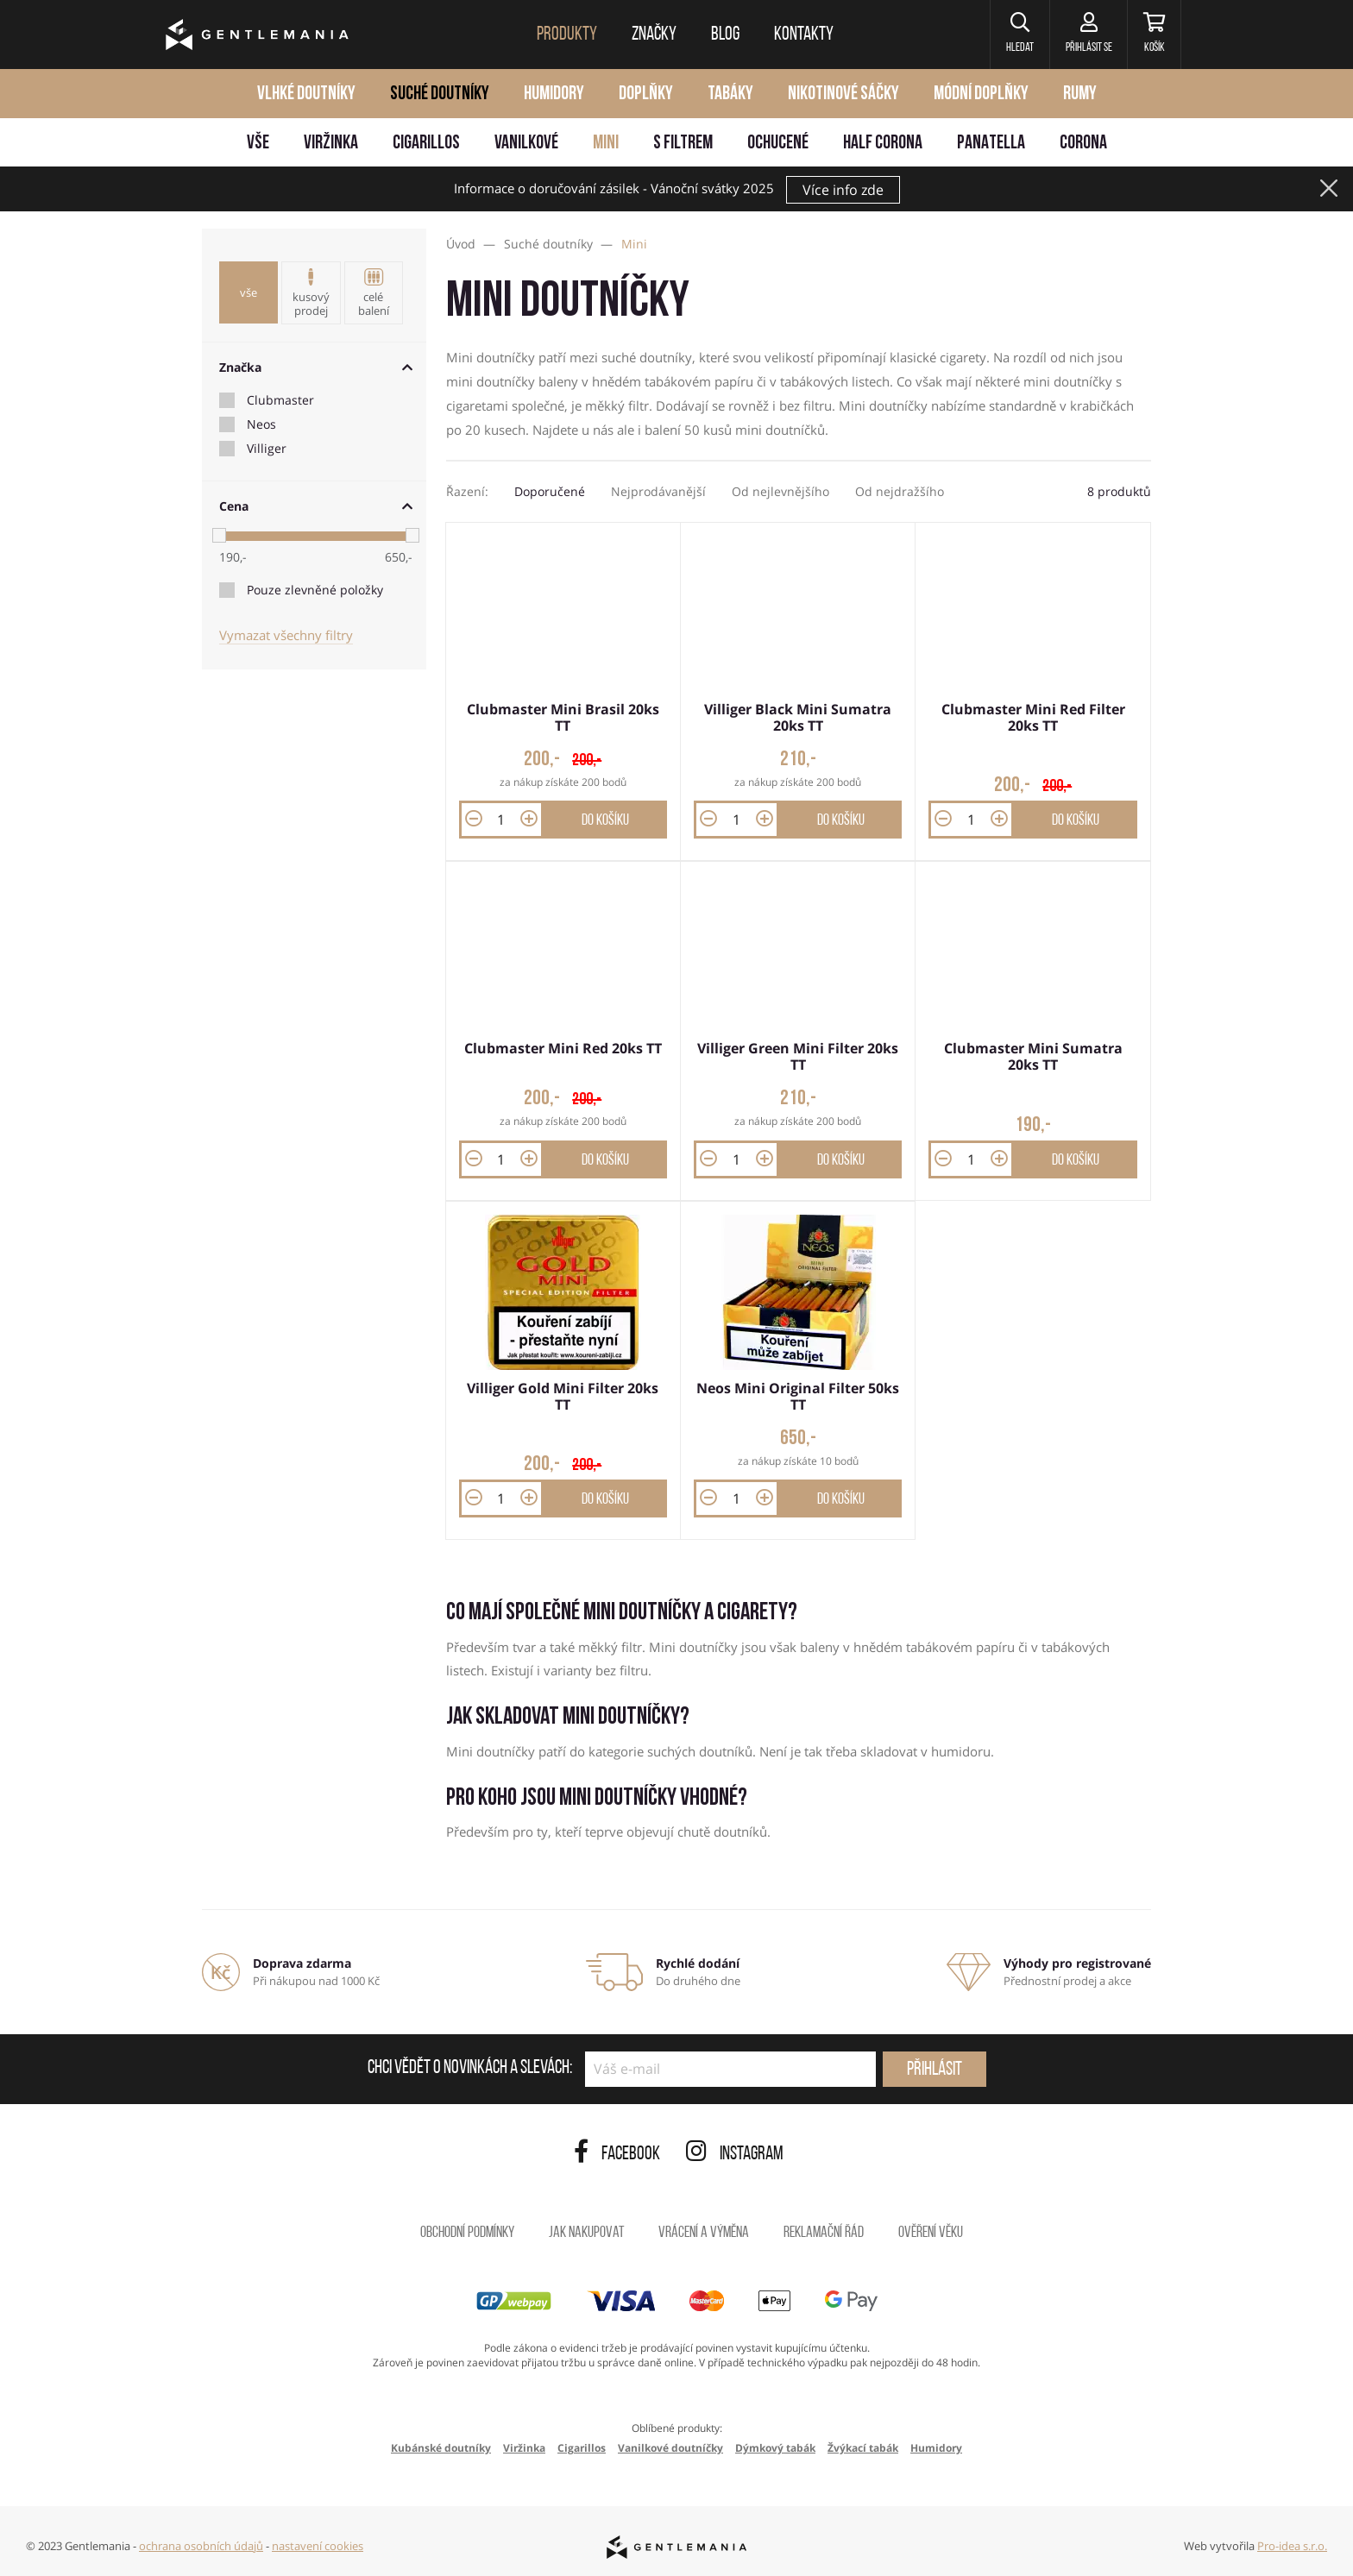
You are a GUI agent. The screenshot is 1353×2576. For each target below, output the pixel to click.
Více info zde (843, 189)
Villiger (266, 448)
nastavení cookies (317, 2540)
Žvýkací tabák (863, 2442)
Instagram (734, 2148)
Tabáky (730, 94)
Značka (315, 367)
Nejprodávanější (658, 491)
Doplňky (646, 94)
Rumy (1080, 94)
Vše (258, 144)
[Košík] (1151, 34)
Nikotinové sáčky (843, 94)
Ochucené (778, 144)
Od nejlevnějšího (780, 491)
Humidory (554, 94)
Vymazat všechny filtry (286, 635)
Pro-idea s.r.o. (1292, 2540)
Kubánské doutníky (441, 2442)
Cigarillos (426, 144)
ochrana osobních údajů (201, 2540)
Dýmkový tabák (775, 2442)
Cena (315, 506)
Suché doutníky (439, 94)
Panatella (991, 144)
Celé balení (373, 293)
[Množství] (501, 818)
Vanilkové (526, 144)
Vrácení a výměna (703, 2228)
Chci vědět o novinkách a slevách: (470, 2063)
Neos (261, 424)
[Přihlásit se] (1081, 34)
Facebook (617, 2148)
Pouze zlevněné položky (315, 590)
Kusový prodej (310, 293)
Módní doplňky (981, 94)
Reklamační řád (823, 2228)
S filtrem (683, 144)
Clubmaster (280, 400)
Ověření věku (930, 2228)
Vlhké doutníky (306, 94)
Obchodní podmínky (467, 2228)
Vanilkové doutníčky (670, 2442)
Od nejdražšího (899, 491)
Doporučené (549, 491)
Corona (1083, 144)
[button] (1008, 34)
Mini (606, 144)
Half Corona (882, 144)
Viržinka (331, 144)
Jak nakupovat (586, 2228)
